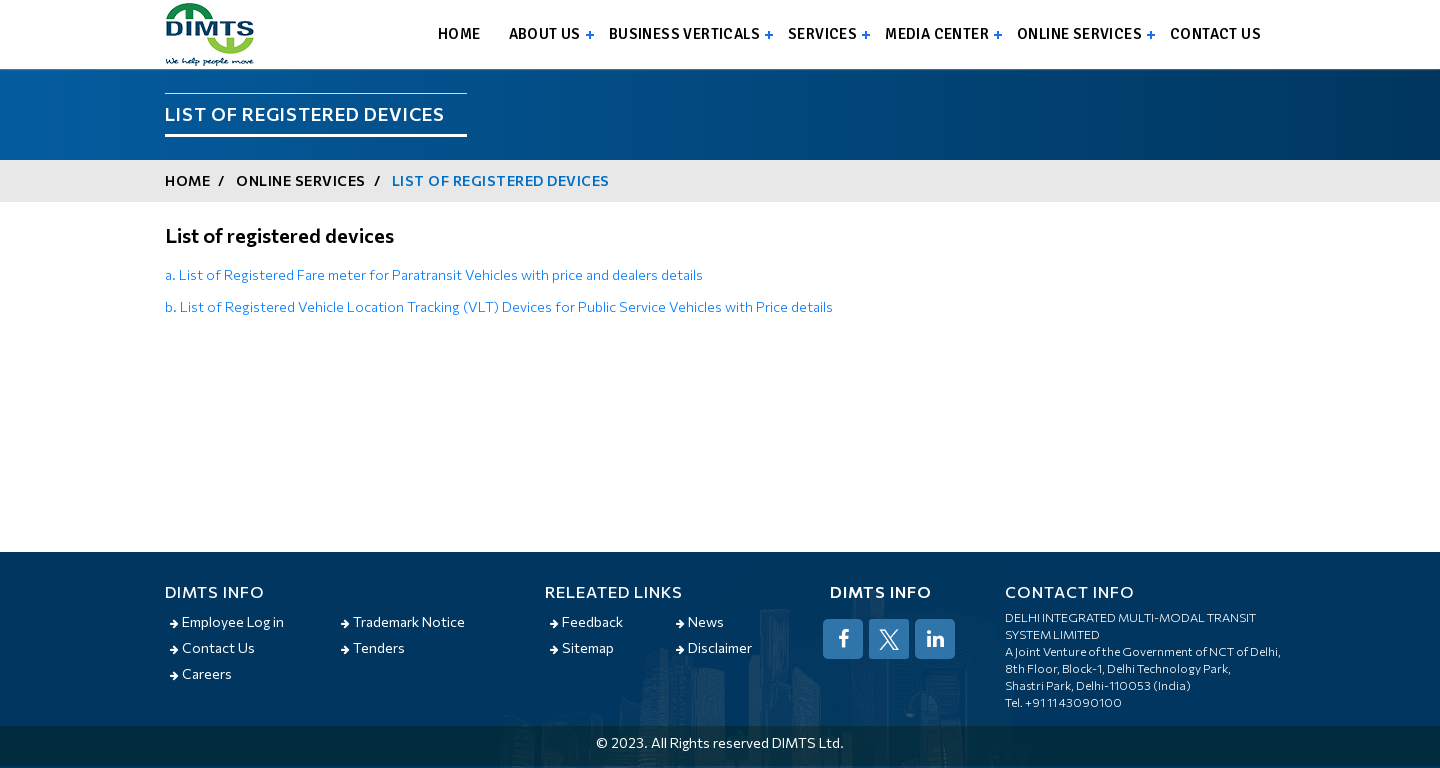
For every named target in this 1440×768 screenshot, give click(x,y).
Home (459, 34)
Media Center (937, 34)
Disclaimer (714, 647)
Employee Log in (227, 621)
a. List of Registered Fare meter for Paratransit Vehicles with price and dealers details (434, 274)
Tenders (373, 647)
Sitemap (582, 647)
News (700, 621)
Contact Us (212, 647)
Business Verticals (684, 34)
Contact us (1215, 34)
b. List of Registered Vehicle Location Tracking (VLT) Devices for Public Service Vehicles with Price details (499, 306)
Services (822, 34)
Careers (201, 673)
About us (545, 34)
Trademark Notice (403, 621)
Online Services (1079, 34)
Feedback (586, 621)
